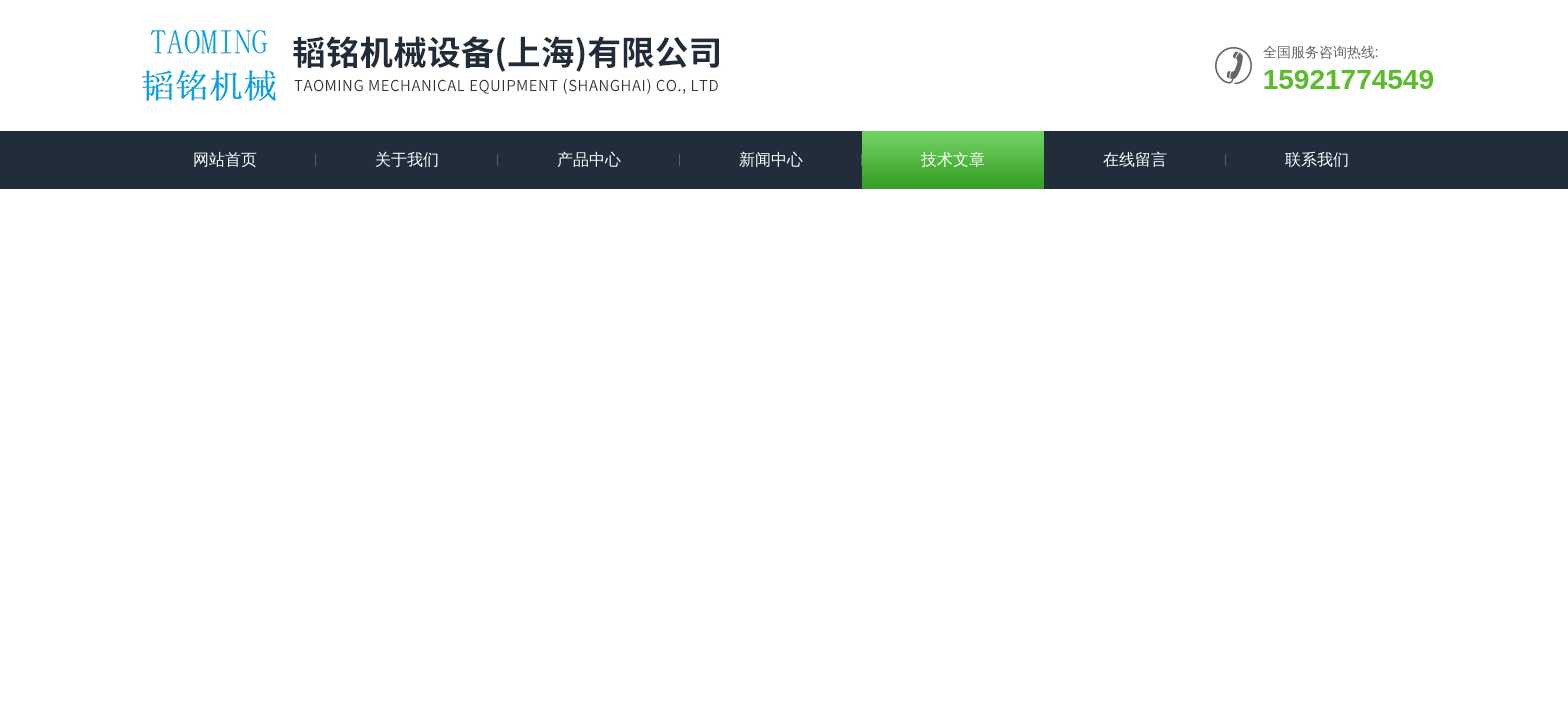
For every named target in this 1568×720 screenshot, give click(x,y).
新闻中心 (771, 159)
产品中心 (589, 159)
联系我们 (1317, 159)
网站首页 (225, 159)
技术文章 (953, 159)
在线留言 (1135, 159)
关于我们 (407, 159)
